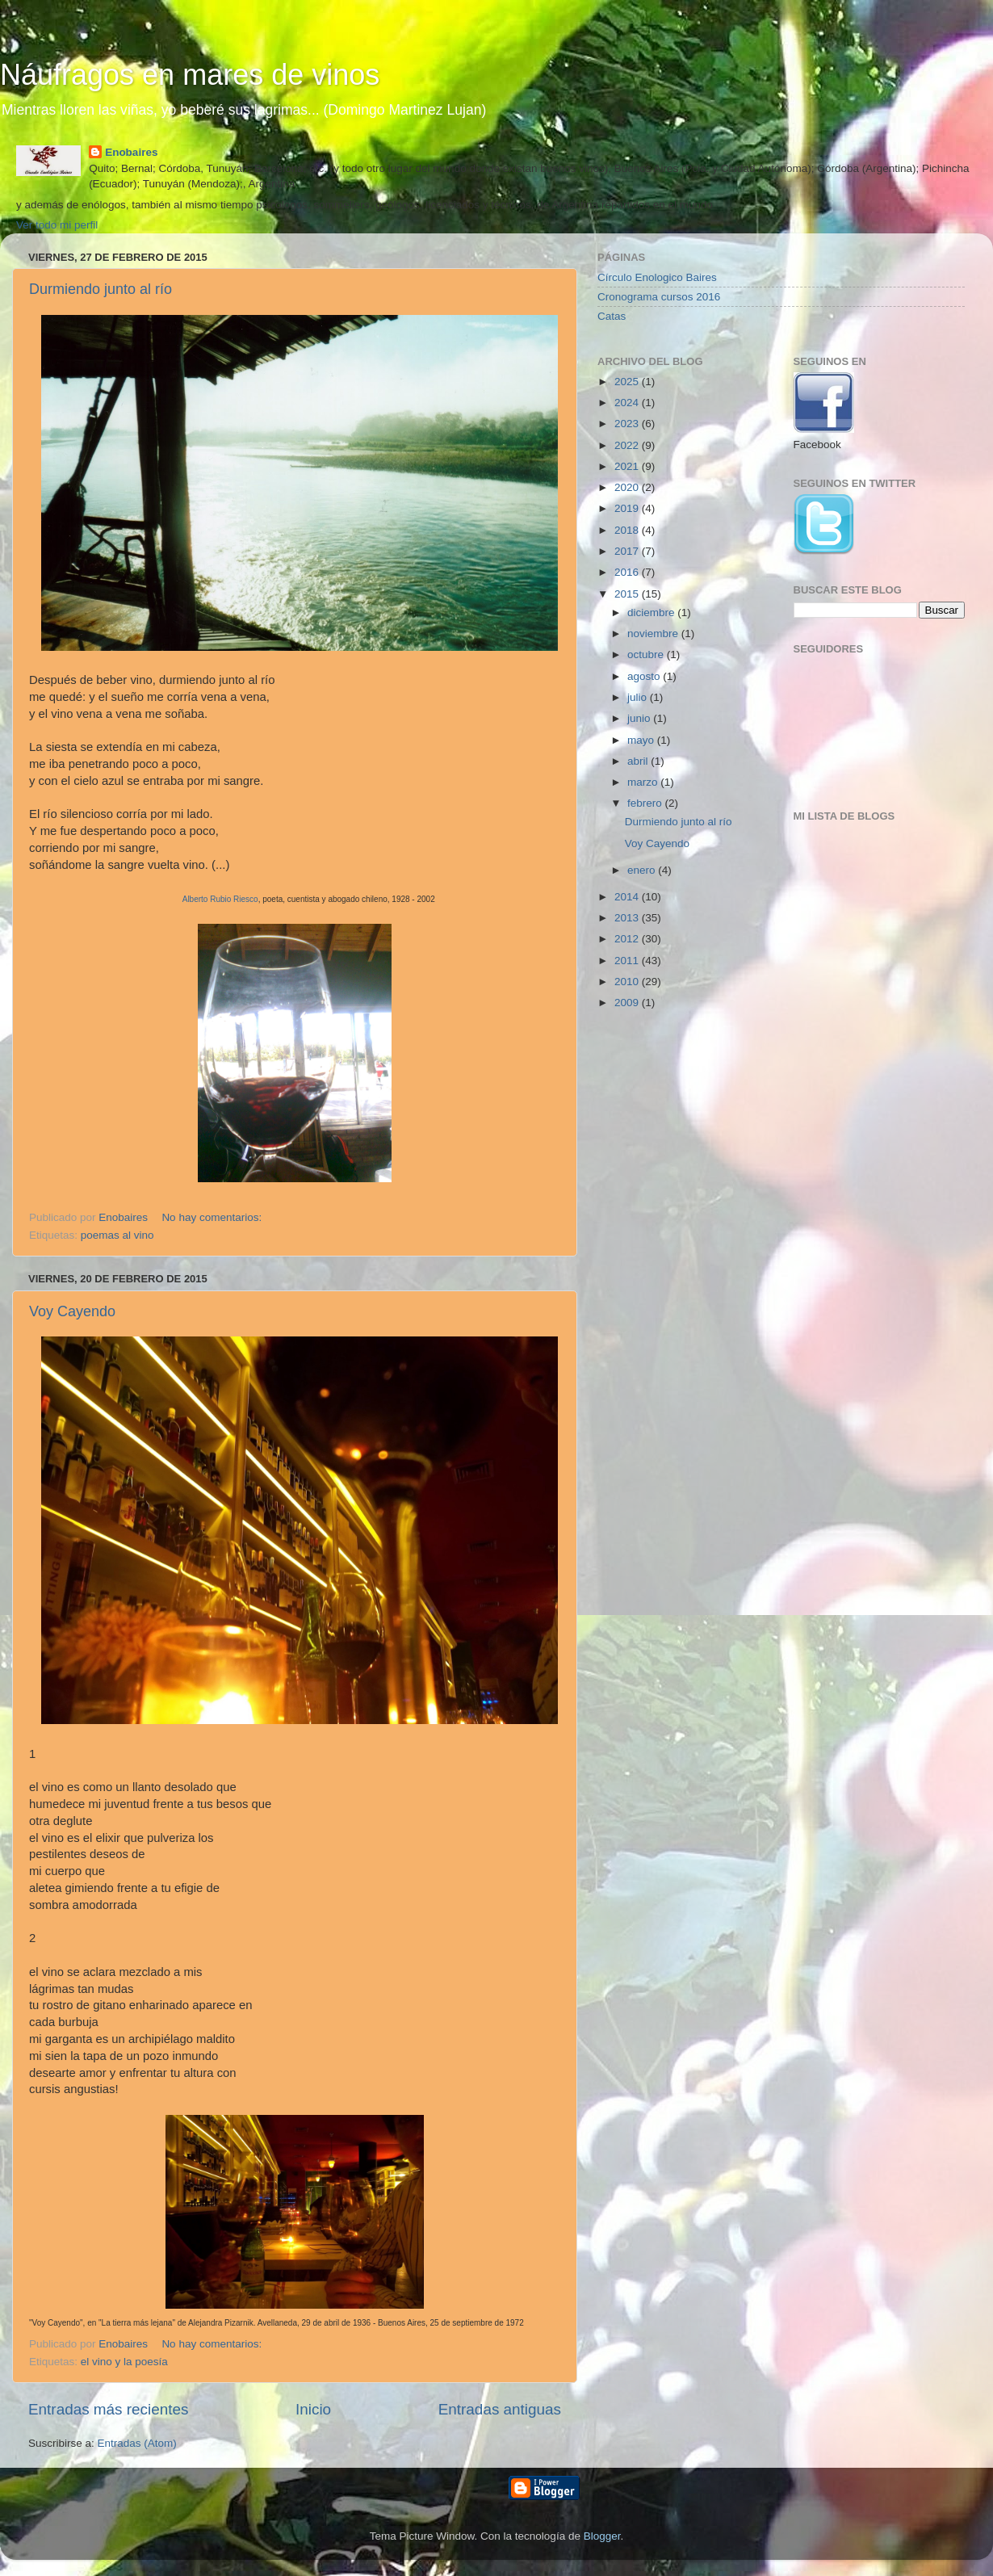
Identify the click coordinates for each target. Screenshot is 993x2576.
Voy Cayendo (72, 1311)
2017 (628, 551)
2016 (628, 572)
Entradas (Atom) (137, 2443)
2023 (628, 423)
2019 (628, 508)
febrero (646, 803)
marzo (643, 782)
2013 (628, 918)
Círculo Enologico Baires (657, 277)
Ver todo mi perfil (57, 225)
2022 (628, 445)
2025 (628, 381)
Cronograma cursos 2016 (658, 297)
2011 (628, 960)
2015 (628, 594)
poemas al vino (117, 1235)
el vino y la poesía (124, 2362)
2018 (628, 530)
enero (642, 870)
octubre (647, 654)
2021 (628, 466)
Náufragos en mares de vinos (189, 74)
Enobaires (131, 152)
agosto (645, 676)
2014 (628, 897)
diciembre (652, 612)
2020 (628, 487)
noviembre (654, 633)
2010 (628, 981)
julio (638, 697)
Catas (611, 316)
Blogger (602, 2536)
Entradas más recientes (108, 2409)
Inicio (313, 2409)
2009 (628, 1002)
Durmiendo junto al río (100, 289)
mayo (642, 740)
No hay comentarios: (213, 1217)
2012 (628, 939)
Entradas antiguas (499, 2409)
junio (640, 718)
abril (639, 761)
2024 (628, 402)
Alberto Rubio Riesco (220, 899)
